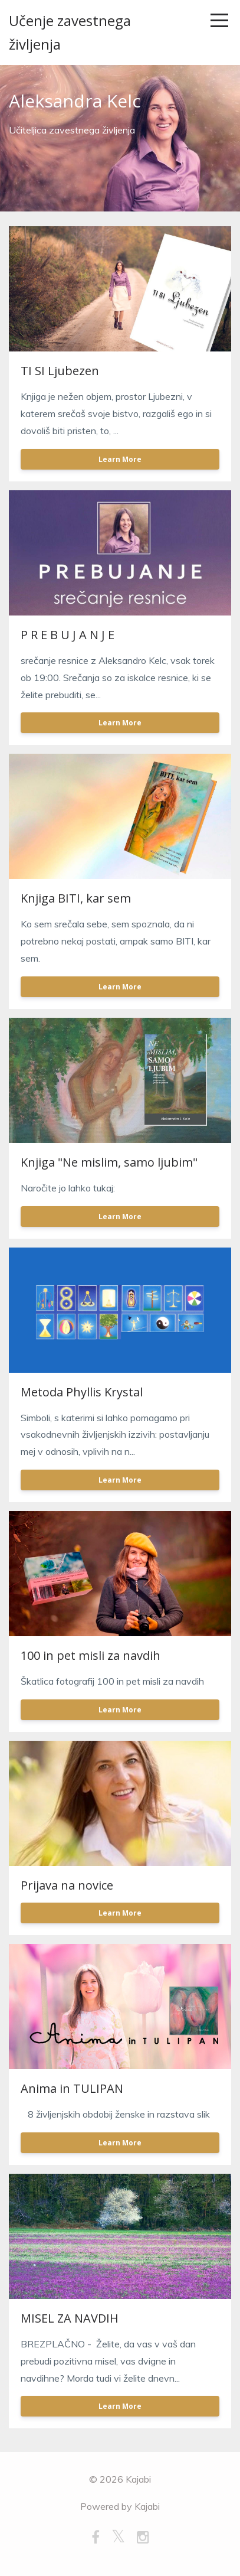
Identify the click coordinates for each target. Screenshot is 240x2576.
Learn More (120, 459)
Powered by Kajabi (120, 2506)
